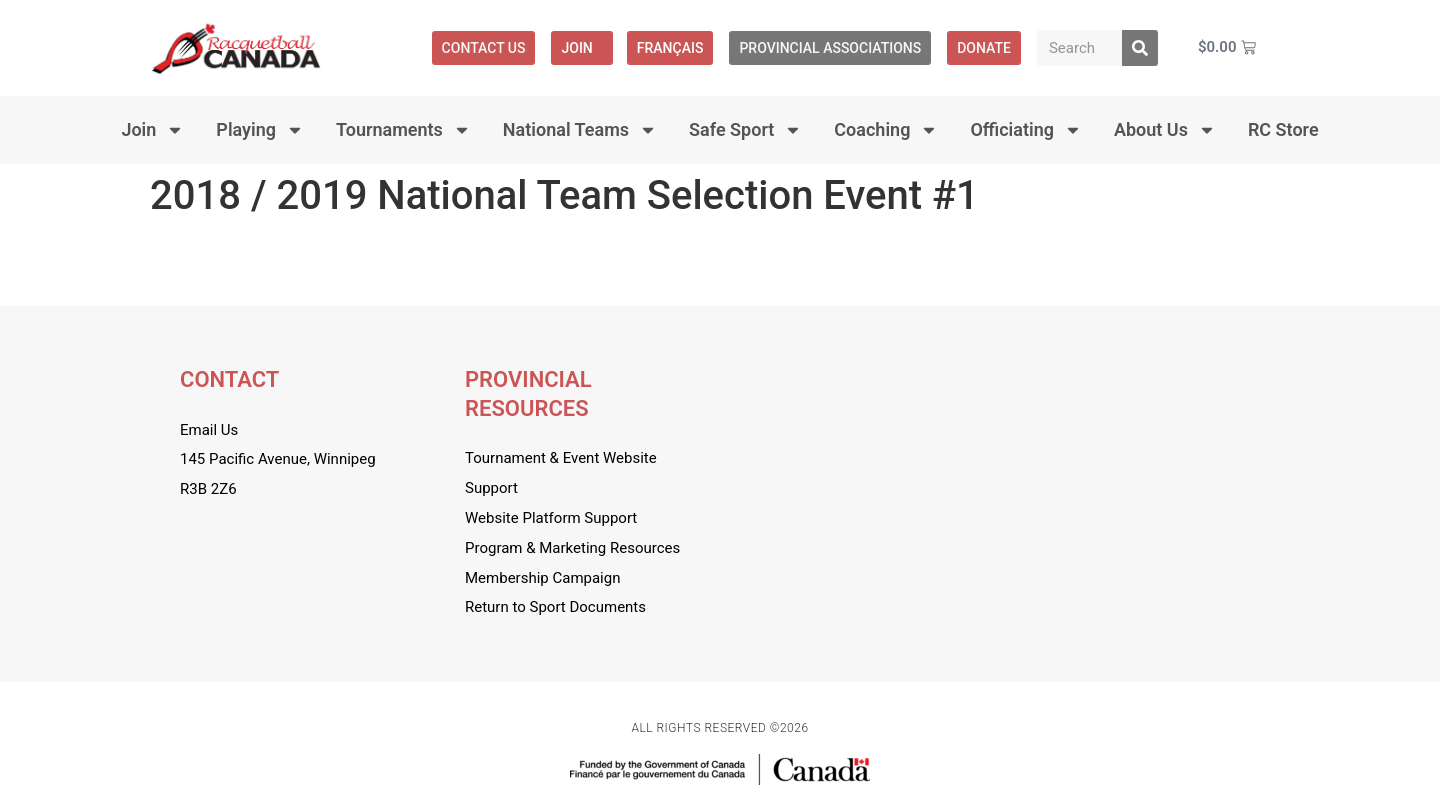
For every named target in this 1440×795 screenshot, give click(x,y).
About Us (1165, 130)
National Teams (580, 130)
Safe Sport (745, 130)
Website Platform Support (551, 518)
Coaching (886, 130)
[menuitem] (670, 48)
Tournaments (403, 130)
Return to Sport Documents (555, 607)
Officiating (1026, 130)
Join (581, 48)
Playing (260, 130)
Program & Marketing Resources (572, 548)
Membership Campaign (542, 578)
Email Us (209, 430)
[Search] (1140, 48)
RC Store (1283, 129)
